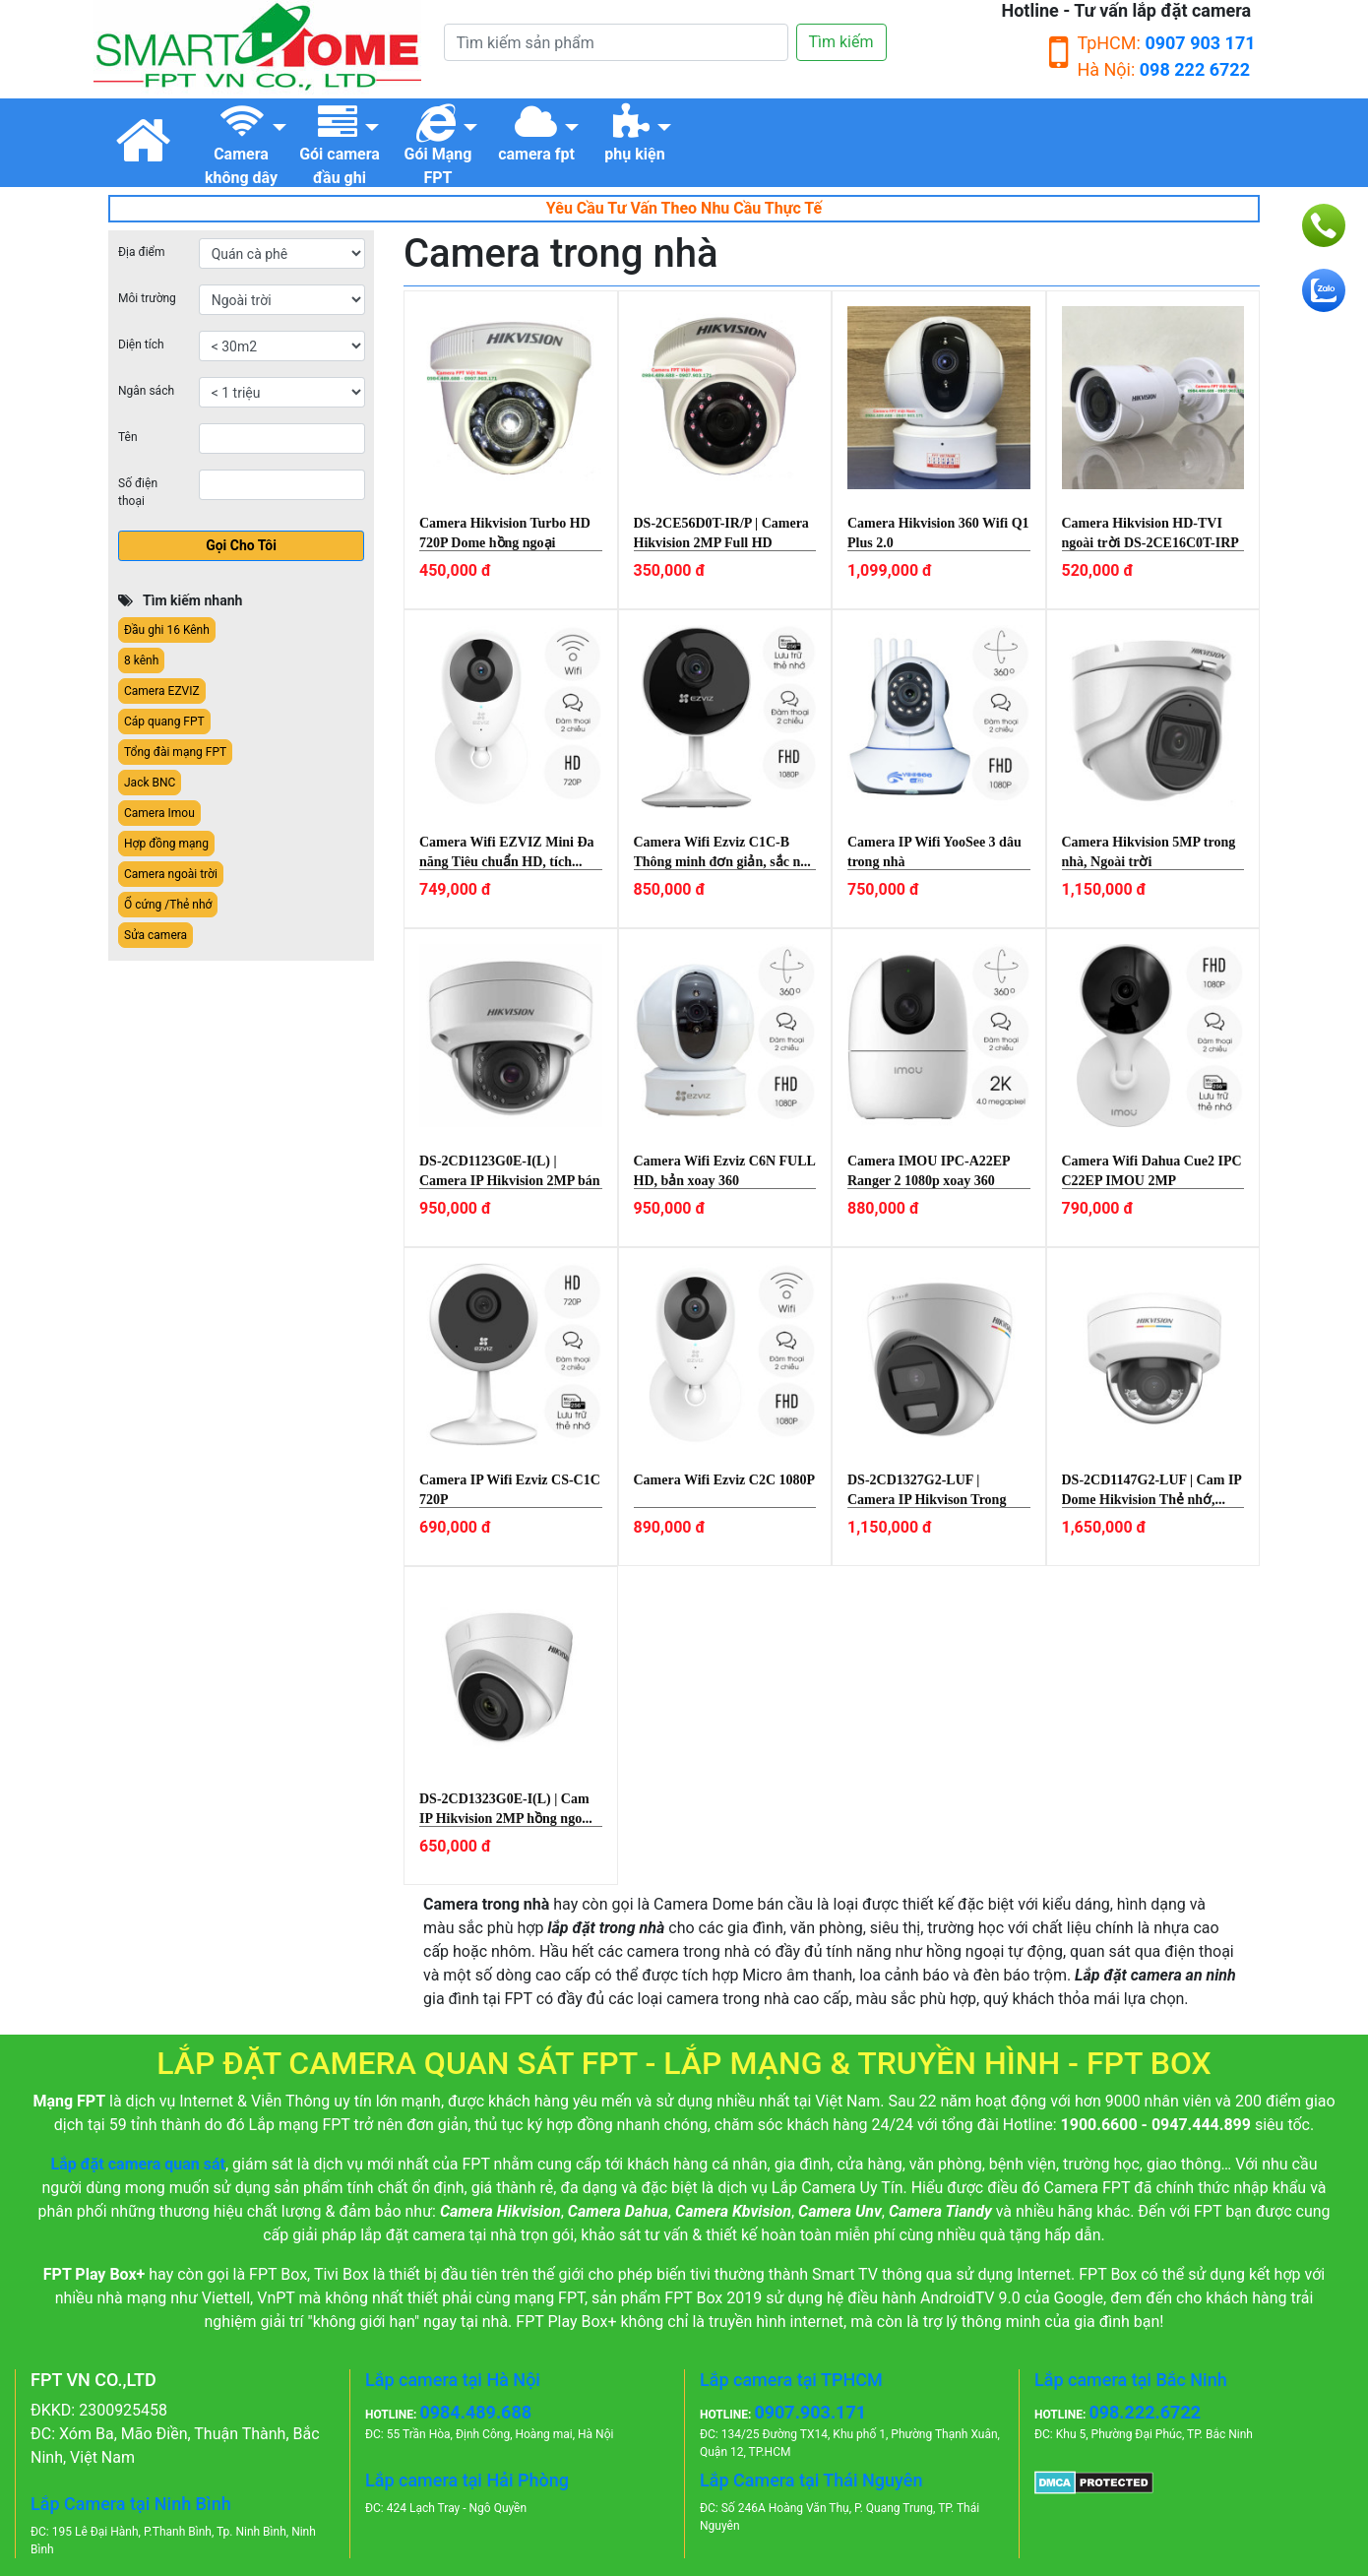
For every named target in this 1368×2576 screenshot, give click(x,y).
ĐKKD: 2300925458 (99, 2410)
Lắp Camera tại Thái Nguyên (811, 2480)
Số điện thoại (137, 492)
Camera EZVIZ (162, 691)
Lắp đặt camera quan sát (138, 2164)
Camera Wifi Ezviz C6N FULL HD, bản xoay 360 (725, 1171)
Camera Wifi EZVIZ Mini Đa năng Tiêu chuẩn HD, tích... (506, 852)
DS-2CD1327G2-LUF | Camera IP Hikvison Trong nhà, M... (926, 1490)
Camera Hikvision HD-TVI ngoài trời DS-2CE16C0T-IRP (1150, 533)
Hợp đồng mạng (166, 843)
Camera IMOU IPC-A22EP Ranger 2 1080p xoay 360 (929, 1171)
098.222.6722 (1144, 2412)
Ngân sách (146, 391)
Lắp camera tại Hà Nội (452, 2379)
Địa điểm (141, 252)
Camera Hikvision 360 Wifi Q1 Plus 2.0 (938, 533)
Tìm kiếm (841, 41)
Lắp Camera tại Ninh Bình (131, 2503)
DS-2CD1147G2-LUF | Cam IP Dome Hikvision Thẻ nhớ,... (1152, 1490)
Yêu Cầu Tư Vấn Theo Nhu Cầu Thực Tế (684, 208)
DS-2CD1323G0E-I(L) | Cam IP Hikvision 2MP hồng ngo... (505, 1808)
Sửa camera (155, 935)
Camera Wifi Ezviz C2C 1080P (725, 1480)
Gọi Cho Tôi (241, 545)
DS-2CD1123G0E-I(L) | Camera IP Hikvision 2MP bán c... (509, 1171)
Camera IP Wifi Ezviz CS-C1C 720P (509, 1490)
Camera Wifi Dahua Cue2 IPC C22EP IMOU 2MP (1152, 1171)
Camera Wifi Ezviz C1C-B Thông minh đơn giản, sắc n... (722, 852)
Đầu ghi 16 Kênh (167, 630)
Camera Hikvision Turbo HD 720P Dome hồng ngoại (505, 533)
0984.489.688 (475, 2412)
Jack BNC (149, 782)
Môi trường (147, 298)
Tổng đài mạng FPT (175, 752)
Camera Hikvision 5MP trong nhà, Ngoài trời (1149, 852)
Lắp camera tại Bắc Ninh (1130, 2379)
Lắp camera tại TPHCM (791, 2379)
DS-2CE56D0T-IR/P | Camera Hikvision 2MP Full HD (721, 533)
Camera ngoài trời (171, 874)
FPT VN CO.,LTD (93, 2379)
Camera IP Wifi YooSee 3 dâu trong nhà (934, 852)
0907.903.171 (810, 2412)
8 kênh (141, 660)
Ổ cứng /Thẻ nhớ (168, 904)
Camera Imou (159, 813)
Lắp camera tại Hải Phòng (467, 2480)
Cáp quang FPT (164, 721)
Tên (128, 437)
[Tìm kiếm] (616, 42)
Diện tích (141, 344)
